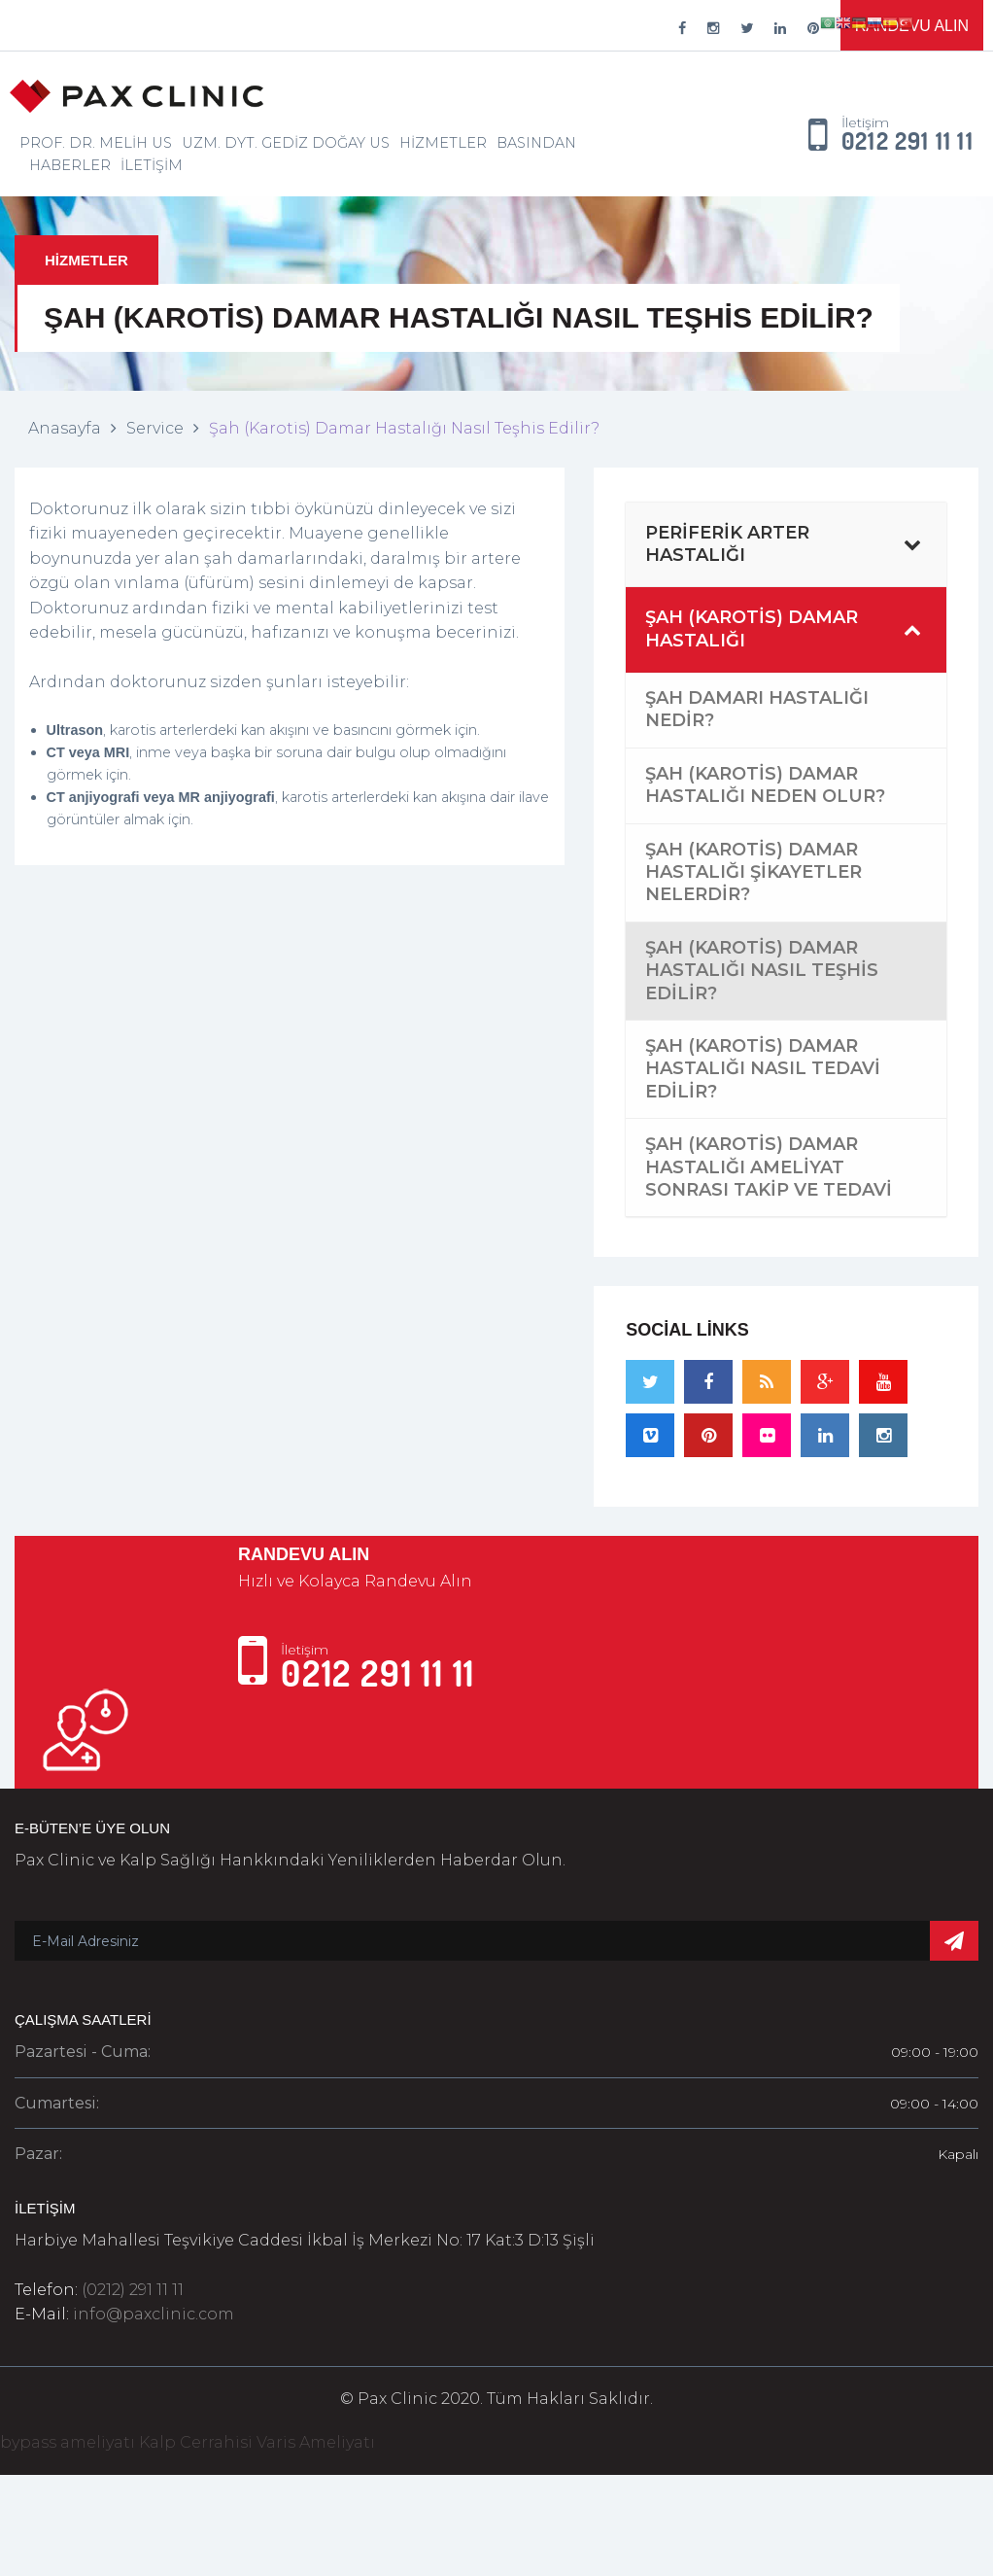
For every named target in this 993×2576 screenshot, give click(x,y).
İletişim (151, 165)
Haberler (70, 165)
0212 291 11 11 (907, 142)
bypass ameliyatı (67, 2442)
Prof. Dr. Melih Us (95, 143)
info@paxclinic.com (153, 2314)
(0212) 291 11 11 (133, 2289)
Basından (536, 143)
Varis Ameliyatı (316, 2442)
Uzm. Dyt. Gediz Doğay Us (286, 143)
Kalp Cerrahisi (196, 2442)
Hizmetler (443, 143)
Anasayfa (64, 428)
